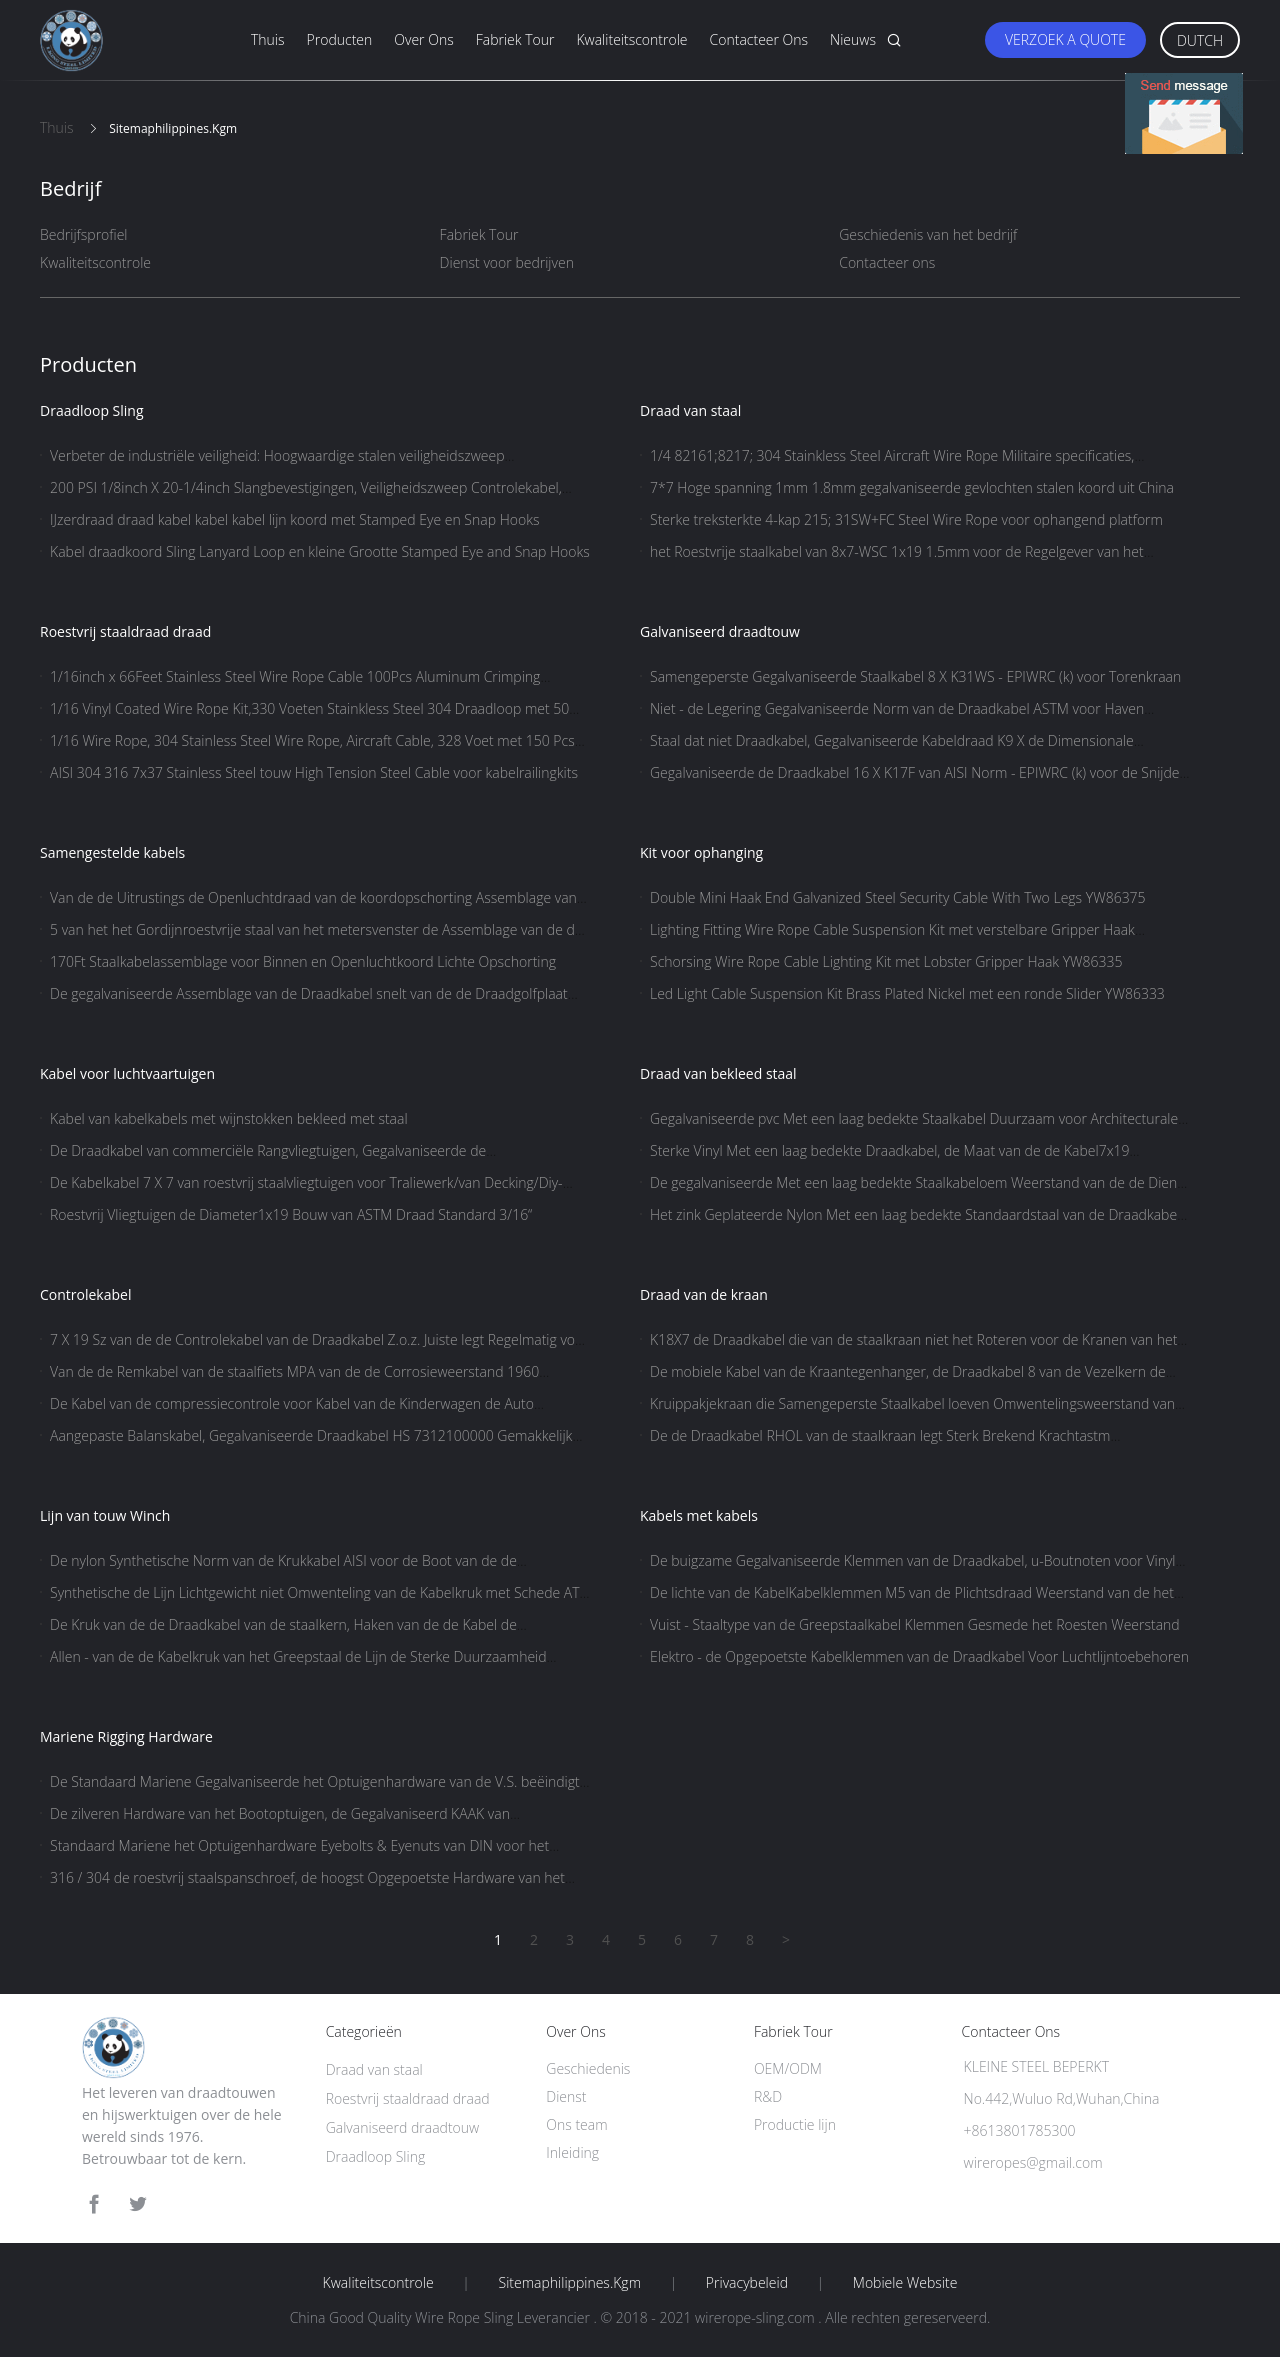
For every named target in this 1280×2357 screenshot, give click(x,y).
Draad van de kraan (704, 1294)
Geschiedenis (588, 2068)
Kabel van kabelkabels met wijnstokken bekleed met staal (229, 1118)
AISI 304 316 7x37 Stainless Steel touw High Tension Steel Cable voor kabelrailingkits (314, 772)
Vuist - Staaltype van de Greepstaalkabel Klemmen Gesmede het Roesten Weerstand (915, 1624)
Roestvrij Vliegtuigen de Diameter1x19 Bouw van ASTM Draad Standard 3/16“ (291, 1214)
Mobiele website (905, 2283)
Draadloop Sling (92, 410)
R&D (768, 2096)
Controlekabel (85, 1294)
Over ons (423, 39)
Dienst (566, 2096)
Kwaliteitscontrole (631, 39)
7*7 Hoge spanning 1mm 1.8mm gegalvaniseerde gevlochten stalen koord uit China (912, 487)
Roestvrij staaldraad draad (125, 631)
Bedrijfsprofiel (84, 234)
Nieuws (853, 39)
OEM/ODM (788, 2068)
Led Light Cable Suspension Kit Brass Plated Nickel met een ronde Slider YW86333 (907, 993)
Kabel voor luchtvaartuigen (127, 1073)
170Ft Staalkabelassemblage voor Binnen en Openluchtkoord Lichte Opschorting (303, 961)
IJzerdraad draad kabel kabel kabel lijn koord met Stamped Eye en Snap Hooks (294, 519)
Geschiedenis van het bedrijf (928, 234)
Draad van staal (690, 410)
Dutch (1200, 40)
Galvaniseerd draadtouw (720, 631)
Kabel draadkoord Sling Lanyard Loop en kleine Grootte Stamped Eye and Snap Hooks (320, 551)
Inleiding (572, 2152)
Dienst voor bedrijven (507, 262)
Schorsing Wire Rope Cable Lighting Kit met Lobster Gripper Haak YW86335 (886, 961)
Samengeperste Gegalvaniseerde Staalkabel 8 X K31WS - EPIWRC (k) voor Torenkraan (915, 676)
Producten (340, 39)
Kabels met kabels (699, 1515)
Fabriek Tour (515, 39)
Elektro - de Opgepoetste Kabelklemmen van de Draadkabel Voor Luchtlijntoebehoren (919, 1656)
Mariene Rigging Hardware (126, 1736)
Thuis (268, 39)
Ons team (576, 2124)
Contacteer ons (759, 39)
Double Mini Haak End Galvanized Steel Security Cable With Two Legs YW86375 (898, 897)
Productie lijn (795, 2124)
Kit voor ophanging (701, 852)
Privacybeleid (747, 2283)
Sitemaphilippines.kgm (570, 2283)
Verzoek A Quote (1065, 39)
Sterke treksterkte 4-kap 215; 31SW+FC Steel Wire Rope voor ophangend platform (906, 519)
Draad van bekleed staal (718, 1073)
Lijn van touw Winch (105, 1515)
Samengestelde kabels (112, 852)
